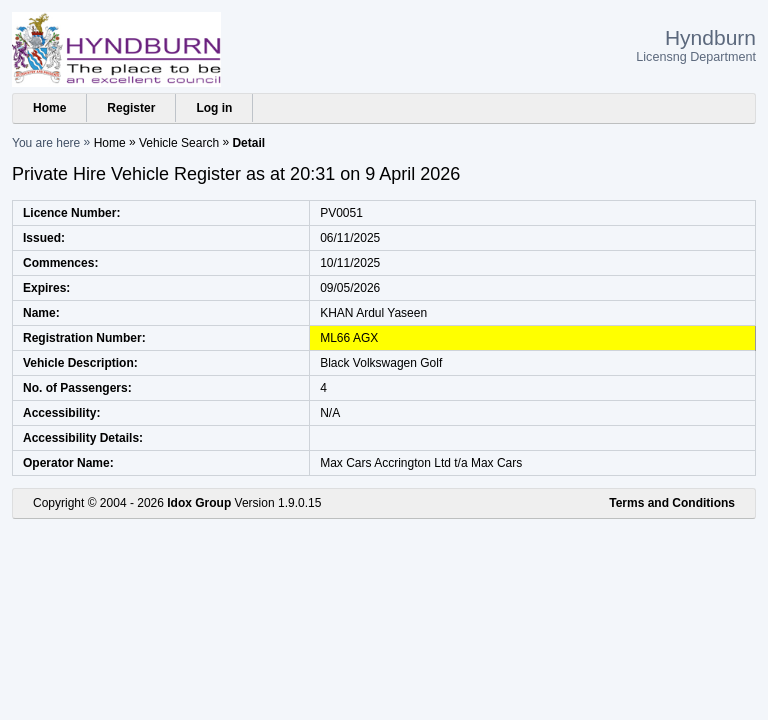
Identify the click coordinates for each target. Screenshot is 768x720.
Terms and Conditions (672, 503)
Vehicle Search (179, 143)
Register (131, 108)
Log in (214, 108)
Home (49, 108)
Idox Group (199, 503)
